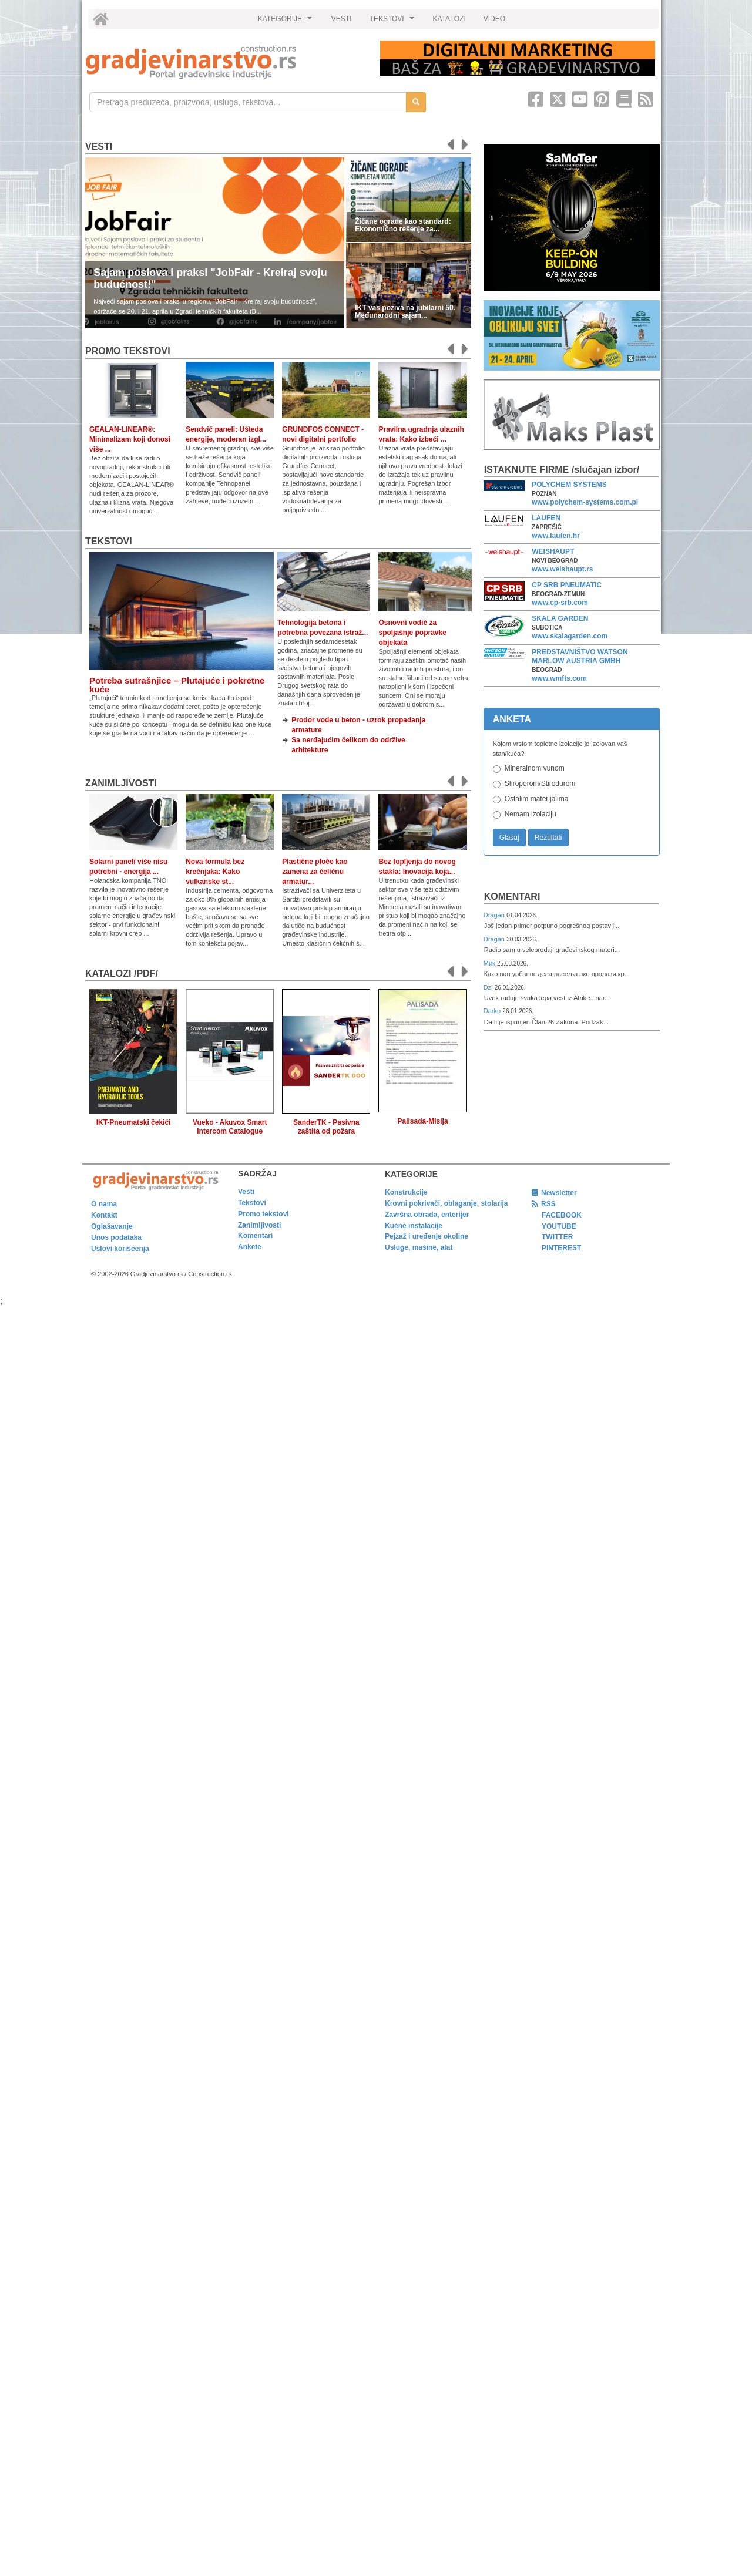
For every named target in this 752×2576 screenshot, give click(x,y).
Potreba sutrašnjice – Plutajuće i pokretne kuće (176, 684)
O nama (104, 1204)
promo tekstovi (127, 351)
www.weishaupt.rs (562, 569)
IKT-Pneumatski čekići (133, 1122)
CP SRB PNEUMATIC (567, 585)
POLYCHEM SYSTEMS (569, 484)
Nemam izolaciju (530, 814)
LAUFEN (546, 518)
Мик (490, 963)
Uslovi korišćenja (120, 1249)
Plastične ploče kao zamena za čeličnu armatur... (314, 871)
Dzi (489, 987)
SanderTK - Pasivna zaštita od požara (326, 1126)
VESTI (341, 19)
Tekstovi (108, 541)
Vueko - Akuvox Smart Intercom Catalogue (230, 1126)
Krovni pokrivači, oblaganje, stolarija (446, 1203)
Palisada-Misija (423, 1121)
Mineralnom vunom (535, 768)
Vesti (98, 147)
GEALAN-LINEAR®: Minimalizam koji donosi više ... (129, 439)
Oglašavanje (112, 1226)
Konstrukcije (406, 1192)
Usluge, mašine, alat (418, 1247)
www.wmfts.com (559, 678)
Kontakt (104, 1215)
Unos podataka (116, 1237)
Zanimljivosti (121, 783)
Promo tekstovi (263, 1214)
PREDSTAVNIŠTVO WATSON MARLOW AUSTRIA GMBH (579, 656)
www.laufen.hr (556, 536)
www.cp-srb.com (560, 602)
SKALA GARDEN (560, 618)
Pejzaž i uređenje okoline (426, 1236)
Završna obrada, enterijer (427, 1214)
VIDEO (494, 19)
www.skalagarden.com (569, 636)
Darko (493, 1010)
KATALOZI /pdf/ (121, 973)
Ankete (249, 1247)
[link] (224, 62)
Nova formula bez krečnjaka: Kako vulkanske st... (215, 871)
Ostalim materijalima (537, 799)
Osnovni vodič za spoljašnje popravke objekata (412, 632)
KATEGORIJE (286, 22)
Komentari (512, 897)
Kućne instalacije (413, 1226)
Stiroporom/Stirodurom (540, 783)
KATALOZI (449, 19)
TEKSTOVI (394, 22)
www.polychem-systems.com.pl (585, 502)
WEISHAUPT (553, 551)
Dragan (495, 915)
